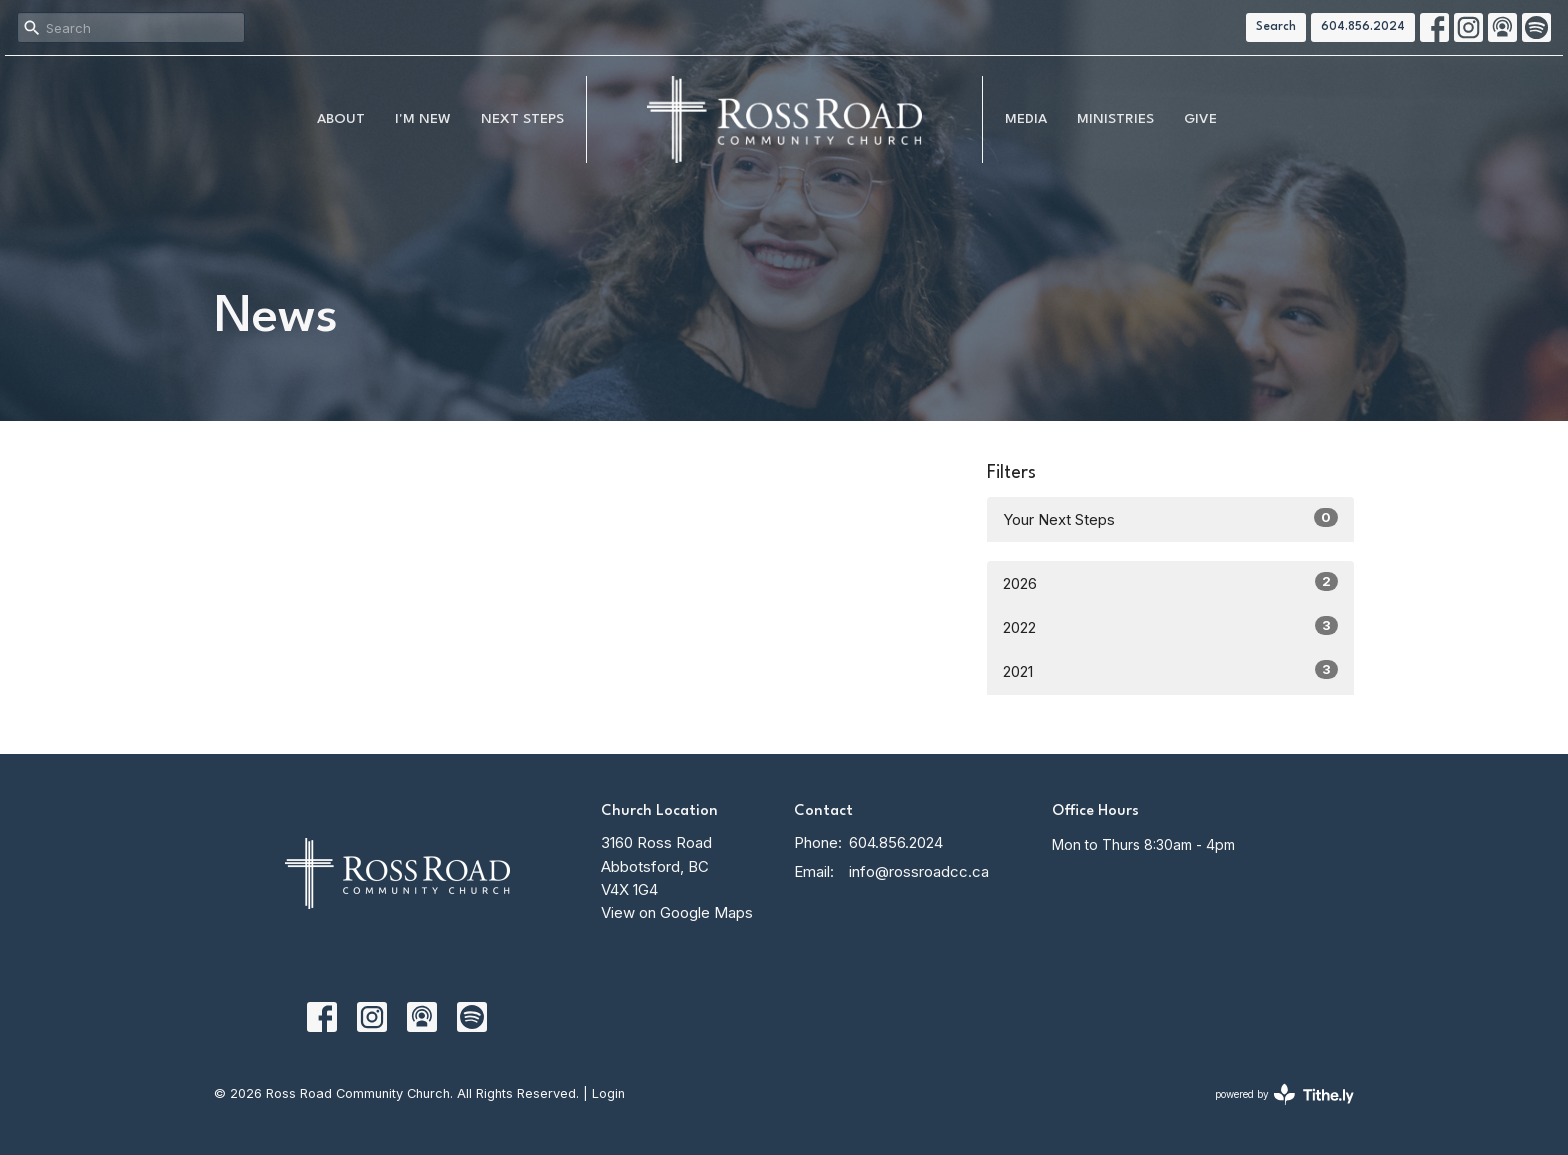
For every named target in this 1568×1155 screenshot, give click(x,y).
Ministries (1115, 119)
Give (1200, 119)
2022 (1170, 626)
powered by (1284, 1094)
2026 (1170, 582)
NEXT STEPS (522, 119)
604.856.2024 (1363, 27)
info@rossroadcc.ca (919, 871)
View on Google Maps (677, 912)
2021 (1170, 670)
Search (1276, 27)
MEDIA (1026, 119)
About (341, 119)
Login (608, 1093)
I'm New (423, 119)
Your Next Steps (1170, 518)
